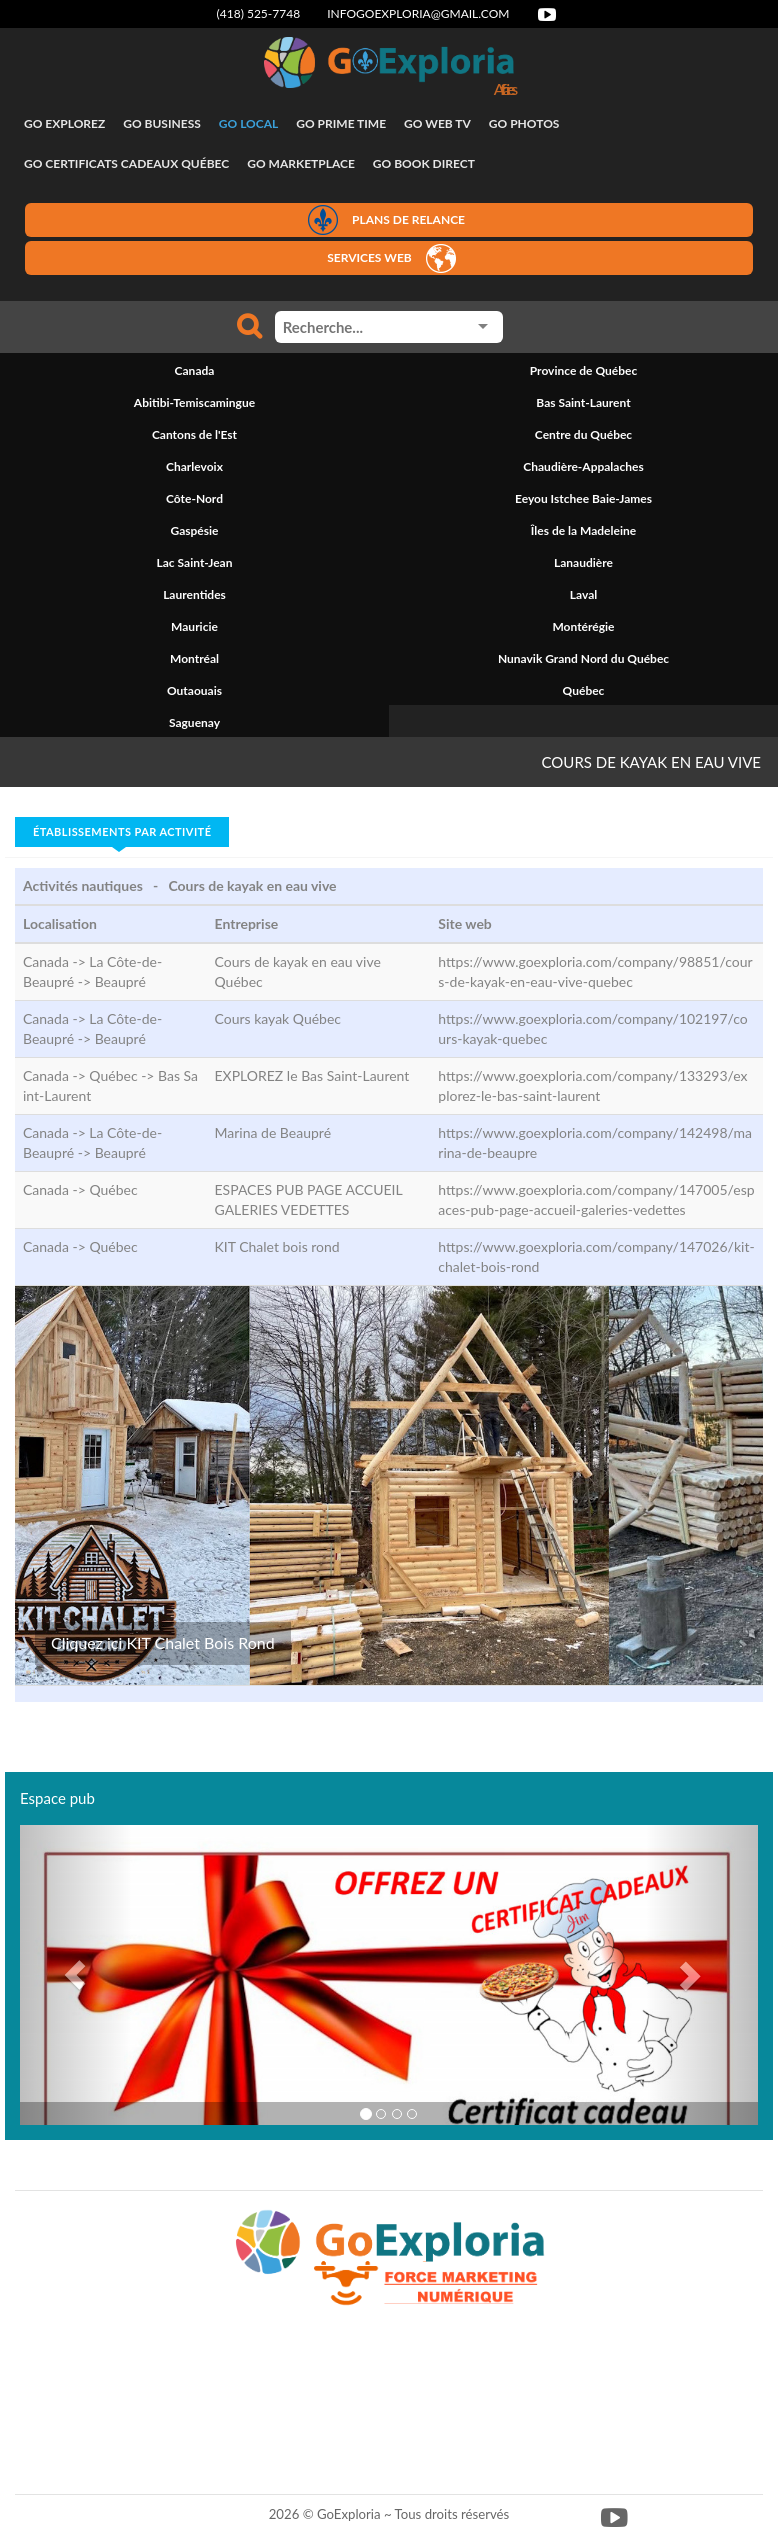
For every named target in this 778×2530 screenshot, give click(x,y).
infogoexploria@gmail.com (418, 13)
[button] (75, 1975)
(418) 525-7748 (259, 13)
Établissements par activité (122, 831)
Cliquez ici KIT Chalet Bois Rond (163, 1642)
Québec (113, 1189)
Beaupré (120, 981)
